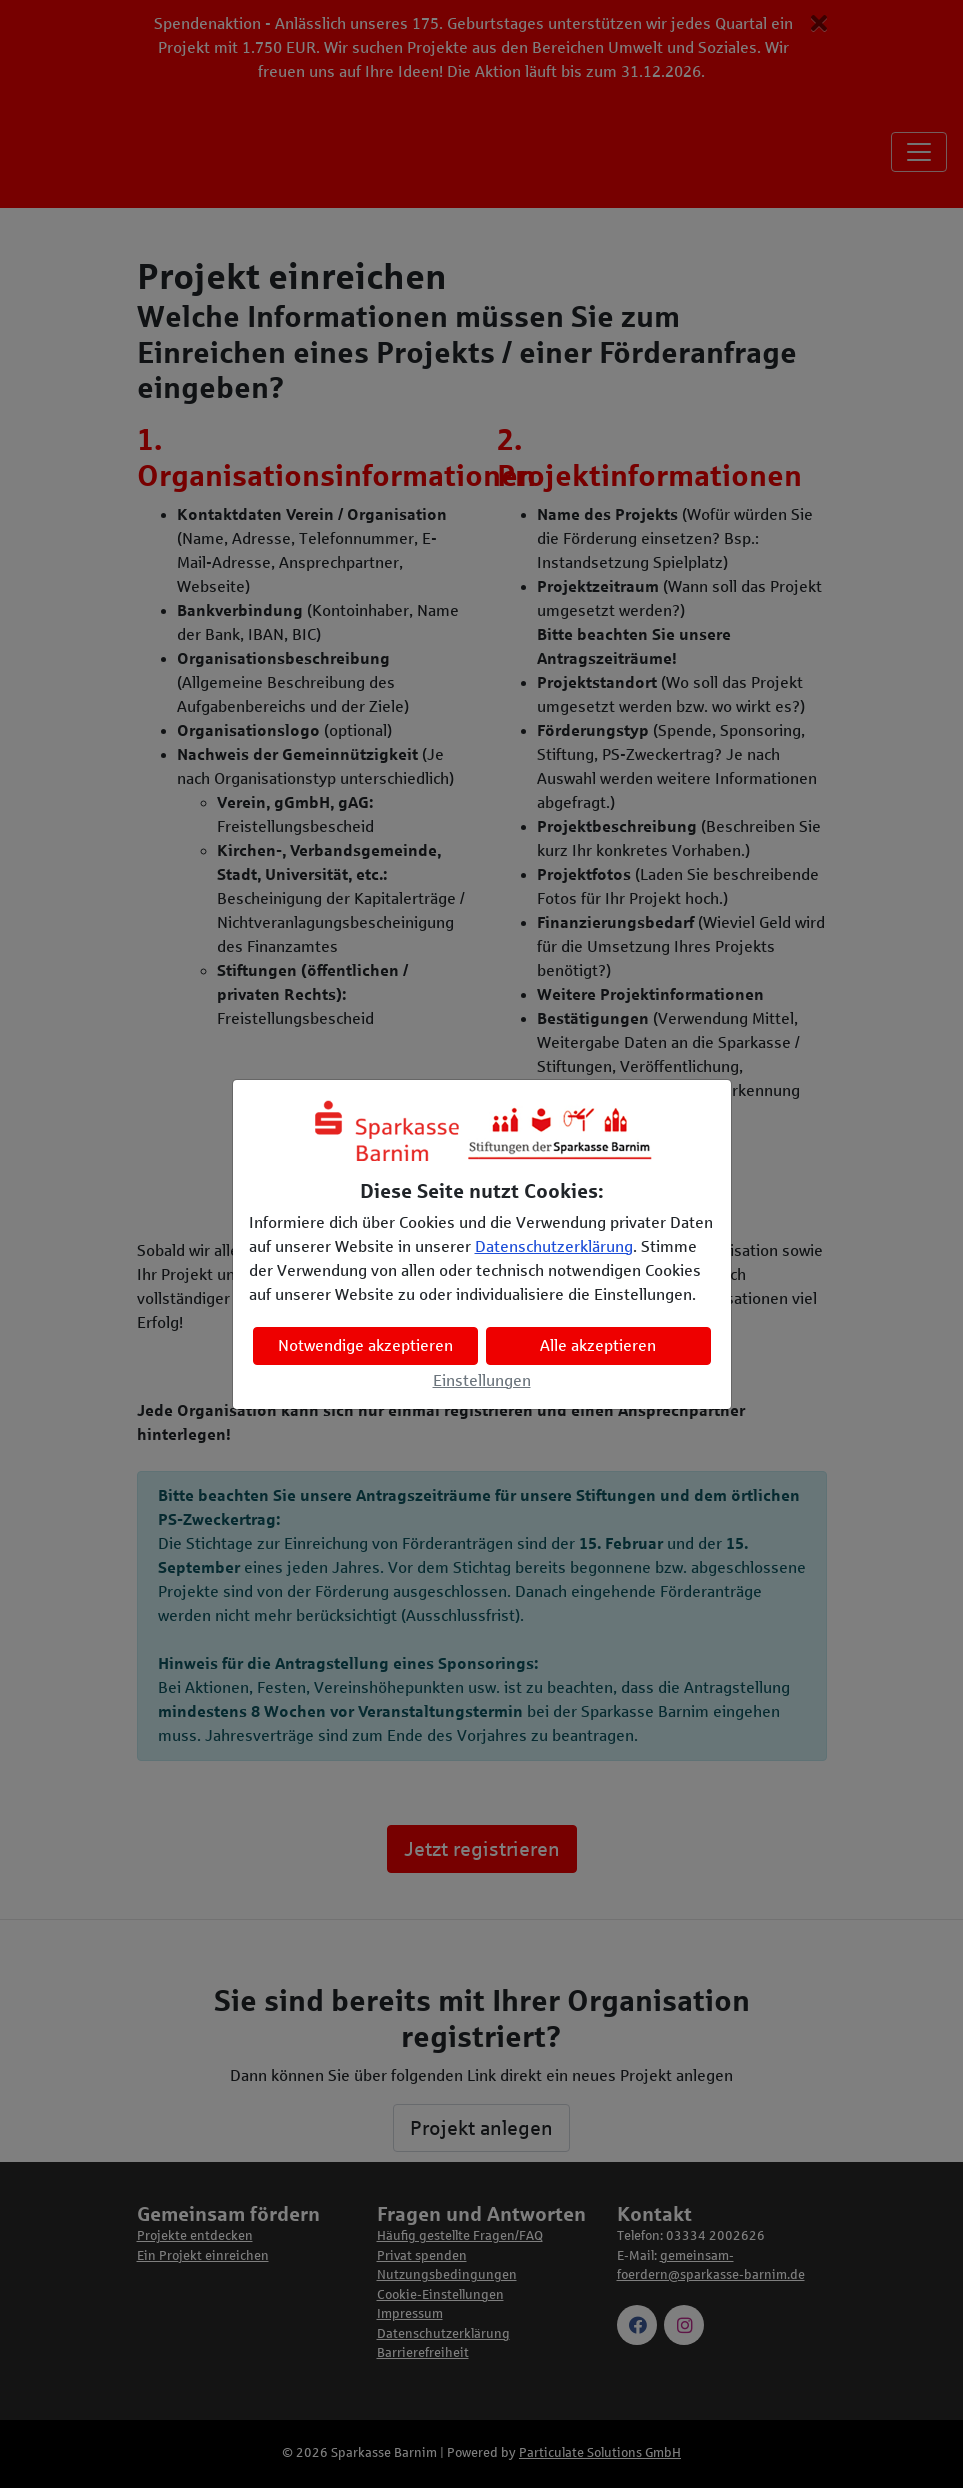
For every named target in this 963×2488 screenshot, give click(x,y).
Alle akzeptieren (598, 1345)
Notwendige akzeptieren (365, 1345)
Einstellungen (482, 1380)
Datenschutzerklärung (554, 1246)
